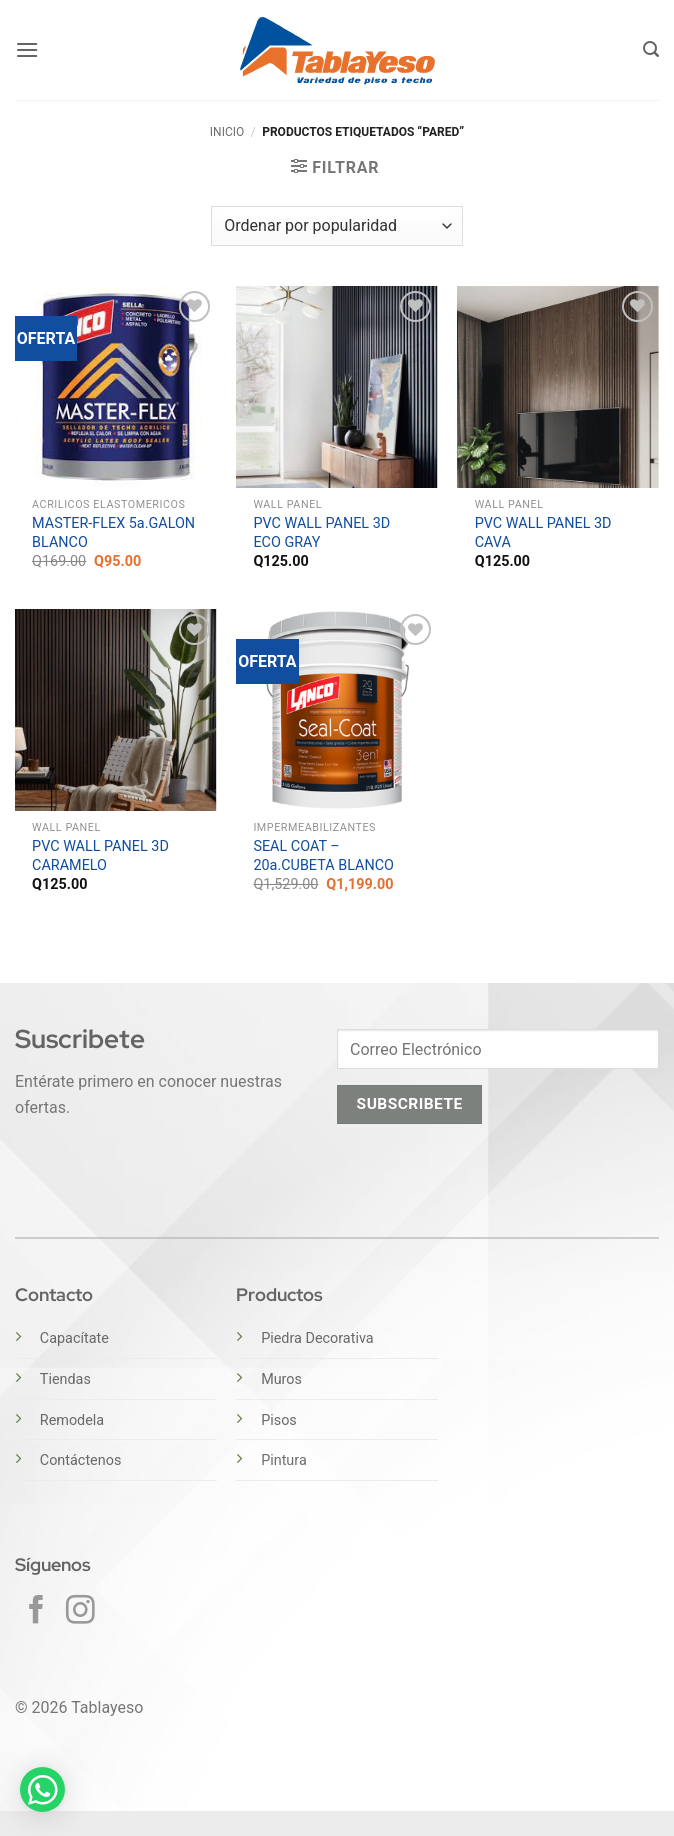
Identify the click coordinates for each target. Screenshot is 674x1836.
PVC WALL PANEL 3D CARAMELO (100, 856)
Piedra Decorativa (317, 1338)
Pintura (284, 1460)
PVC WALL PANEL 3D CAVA (543, 533)
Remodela (72, 1420)
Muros (281, 1379)
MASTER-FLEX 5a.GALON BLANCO (113, 533)
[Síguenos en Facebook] (36, 1612)
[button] (27, 49)
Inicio (227, 132)
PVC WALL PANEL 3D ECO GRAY (321, 533)
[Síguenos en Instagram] (80, 1612)
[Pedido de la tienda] (336, 226)
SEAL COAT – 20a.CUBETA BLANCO (323, 856)
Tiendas (65, 1379)
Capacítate (74, 1338)
